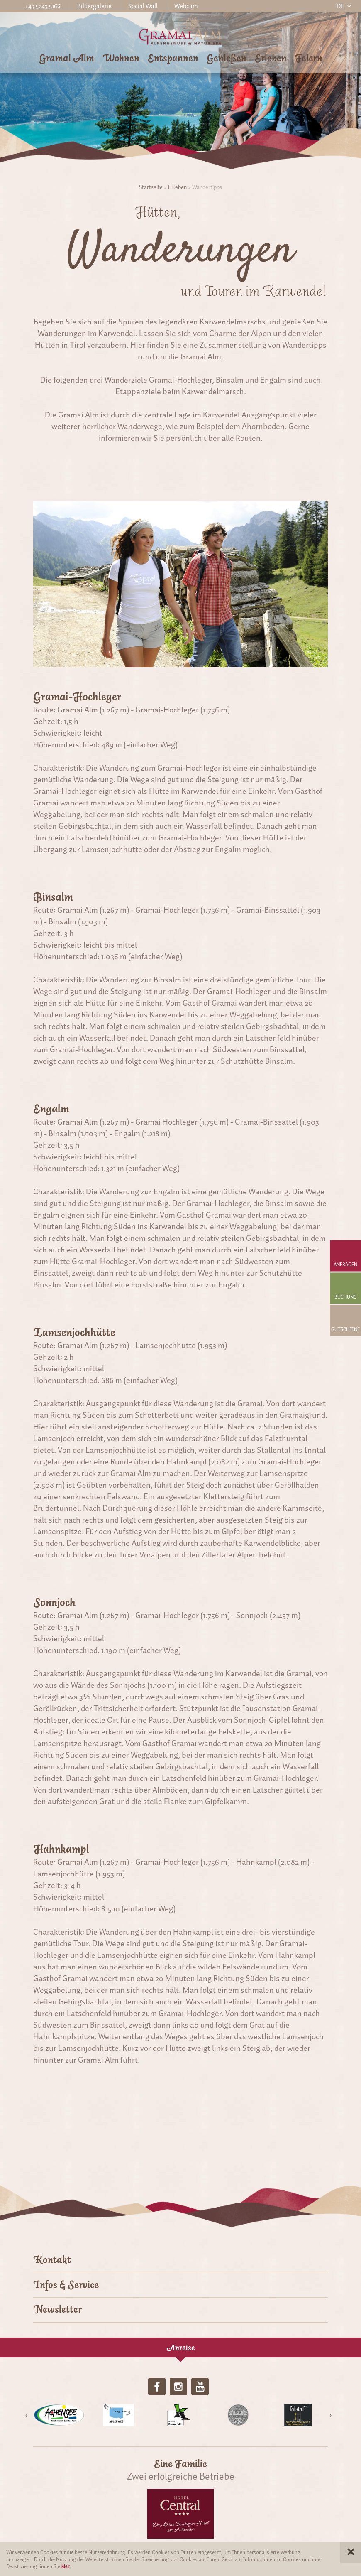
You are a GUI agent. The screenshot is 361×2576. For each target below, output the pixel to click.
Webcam (186, 6)
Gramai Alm (66, 58)
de (340, 6)
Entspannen (173, 58)
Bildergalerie (94, 6)
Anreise (180, 2347)
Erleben (271, 58)
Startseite (151, 187)
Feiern (308, 58)
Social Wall (143, 6)
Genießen (226, 58)
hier (65, 2566)
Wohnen (120, 58)
